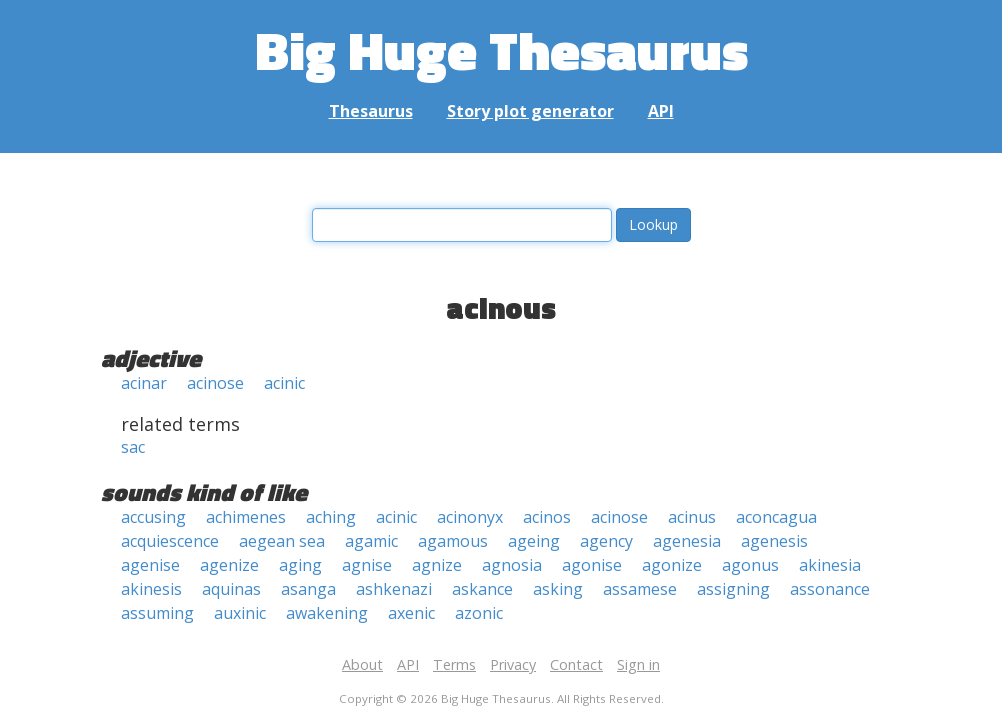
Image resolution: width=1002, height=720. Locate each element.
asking (558, 589)
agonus (750, 565)
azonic (479, 613)
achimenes (246, 517)
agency (606, 541)
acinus (692, 517)
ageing (534, 541)
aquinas (231, 589)
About (362, 664)
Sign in (638, 664)
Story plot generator (530, 111)
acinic (284, 383)
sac (133, 447)
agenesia (687, 541)
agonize (672, 565)
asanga (308, 589)
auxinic (240, 613)
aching (331, 517)
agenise (150, 565)
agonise (592, 565)
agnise (367, 565)
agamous (453, 541)
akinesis (151, 589)
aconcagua (776, 517)
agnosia (512, 565)
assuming (157, 613)
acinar (144, 383)
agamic (371, 541)
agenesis (774, 541)
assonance (830, 589)
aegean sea (282, 541)
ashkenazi (394, 589)
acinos (547, 517)
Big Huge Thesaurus (501, 49)
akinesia (830, 565)
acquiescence (170, 541)
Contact (576, 664)
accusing (153, 517)
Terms (454, 664)
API (661, 111)
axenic (411, 613)
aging (300, 565)
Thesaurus (371, 111)
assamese (640, 589)
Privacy (513, 664)
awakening (327, 613)
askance (482, 589)
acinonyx (470, 517)
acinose (215, 383)
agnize (437, 565)
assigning (733, 589)
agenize (229, 565)
